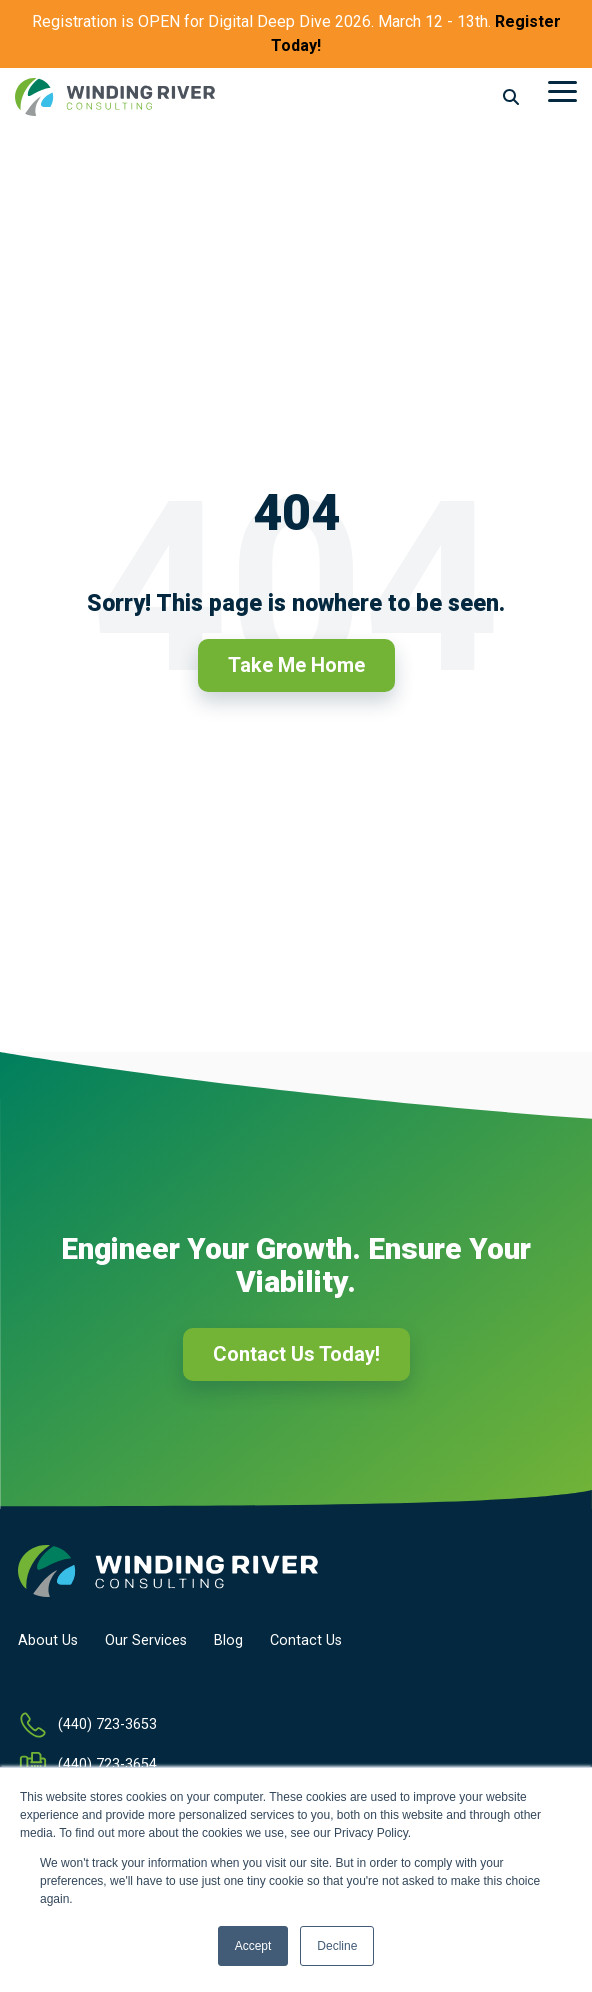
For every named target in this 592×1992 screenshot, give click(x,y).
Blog (228, 1641)
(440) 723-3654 (107, 1764)
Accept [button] (253, 1946)
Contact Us (306, 1641)
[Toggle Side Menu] (562, 90)
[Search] (511, 97)
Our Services (146, 1641)
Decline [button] (337, 1946)
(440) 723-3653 (107, 1724)
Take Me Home (296, 665)
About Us (48, 1641)
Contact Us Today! (296, 1354)
